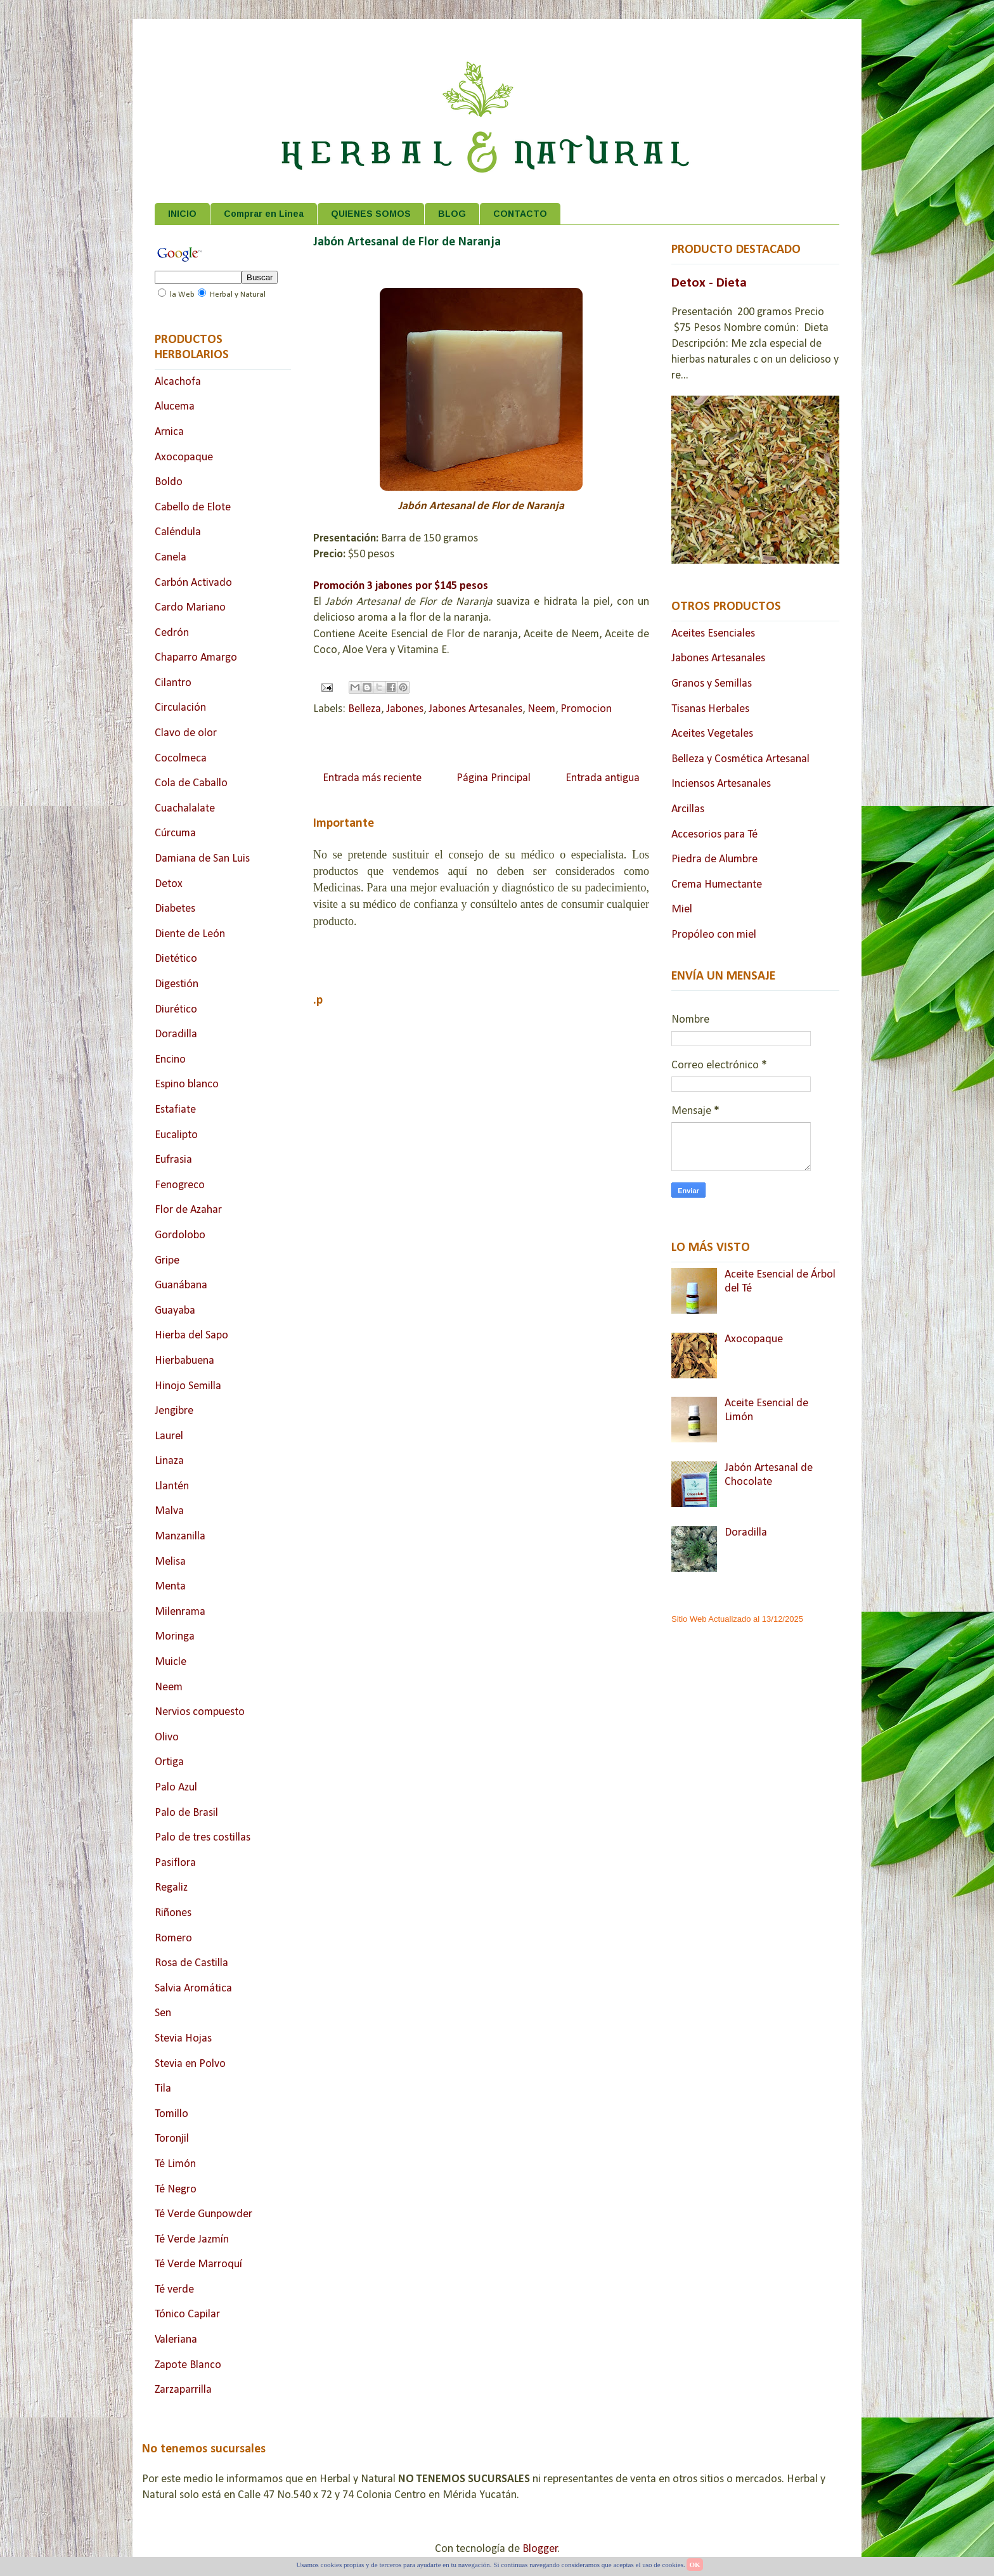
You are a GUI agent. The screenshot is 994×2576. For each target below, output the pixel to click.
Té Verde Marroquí (198, 2264)
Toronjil (172, 2139)
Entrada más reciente (372, 778)
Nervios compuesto (200, 1712)
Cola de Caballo (191, 783)
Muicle (170, 1662)
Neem (541, 709)
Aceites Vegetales (712, 734)
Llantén (172, 1486)
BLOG (452, 214)
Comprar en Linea (264, 214)
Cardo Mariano (190, 608)
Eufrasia (173, 1160)
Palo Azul (176, 1788)
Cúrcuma (175, 833)
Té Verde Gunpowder (203, 2214)
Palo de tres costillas (202, 1838)
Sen (163, 2013)
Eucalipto (176, 1135)
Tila (163, 2089)
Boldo (169, 482)
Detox (169, 884)
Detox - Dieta (709, 283)
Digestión (176, 984)
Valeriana (176, 2340)
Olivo (167, 1737)
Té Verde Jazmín (192, 2240)
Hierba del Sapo (191, 1336)
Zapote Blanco (188, 2365)
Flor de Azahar (188, 1210)
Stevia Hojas (183, 2039)
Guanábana (181, 1285)
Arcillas (687, 809)
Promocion (586, 709)
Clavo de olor (186, 733)
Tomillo (171, 2114)
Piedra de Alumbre (714, 859)
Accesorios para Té (714, 835)
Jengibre (174, 1411)
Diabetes (175, 909)
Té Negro (176, 2190)
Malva (169, 1511)
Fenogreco (180, 1185)
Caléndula (178, 532)
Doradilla (176, 1034)
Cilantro (173, 683)
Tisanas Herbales (710, 709)
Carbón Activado (193, 583)
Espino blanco (187, 1084)
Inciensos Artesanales (721, 784)
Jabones (404, 709)
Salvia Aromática (193, 1989)
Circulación (180, 708)
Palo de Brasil (186, 1813)
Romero (173, 1938)
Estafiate (175, 1110)
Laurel (169, 1436)
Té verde (174, 2290)
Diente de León (190, 934)
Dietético (176, 959)
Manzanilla (180, 1537)
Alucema (175, 407)
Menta (170, 1587)
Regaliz (171, 1888)
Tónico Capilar (187, 2314)
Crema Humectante (716, 885)
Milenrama (180, 1612)
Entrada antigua (602, 778)
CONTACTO (520, 214)
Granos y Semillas (711, 684)
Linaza (169, 1461)
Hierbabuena (184, 1361)
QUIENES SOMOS (371, 214)
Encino (170, 1060)
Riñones (173, 1913)
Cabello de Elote (193, 508)
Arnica (169, 432)
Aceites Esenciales (713, 634)
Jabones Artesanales (475, 709)
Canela (170, 558)
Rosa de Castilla (191, 1963)
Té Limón (175, 2164)
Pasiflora (175, 1863)
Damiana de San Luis (202, 859)
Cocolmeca (181, 759)
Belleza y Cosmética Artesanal (740, 759)
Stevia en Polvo (190, 2064)
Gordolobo (180, 1235)
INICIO (182, 214)
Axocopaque (184, 457)
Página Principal (493, 778)
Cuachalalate (185, 809)
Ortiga (169, 1762)
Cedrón (172, 633)
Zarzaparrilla (183, 2390)
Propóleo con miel (713, 935)
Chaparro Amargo (196, 658)
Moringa (175, 1637)
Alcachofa (178, 382)
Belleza (364, 709)
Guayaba (175, 1311)
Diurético (176, 1010)
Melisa (170, 1562)
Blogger (540, 2549)
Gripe (167, 1261)
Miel (681, 909)
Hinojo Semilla (188, 1386)
